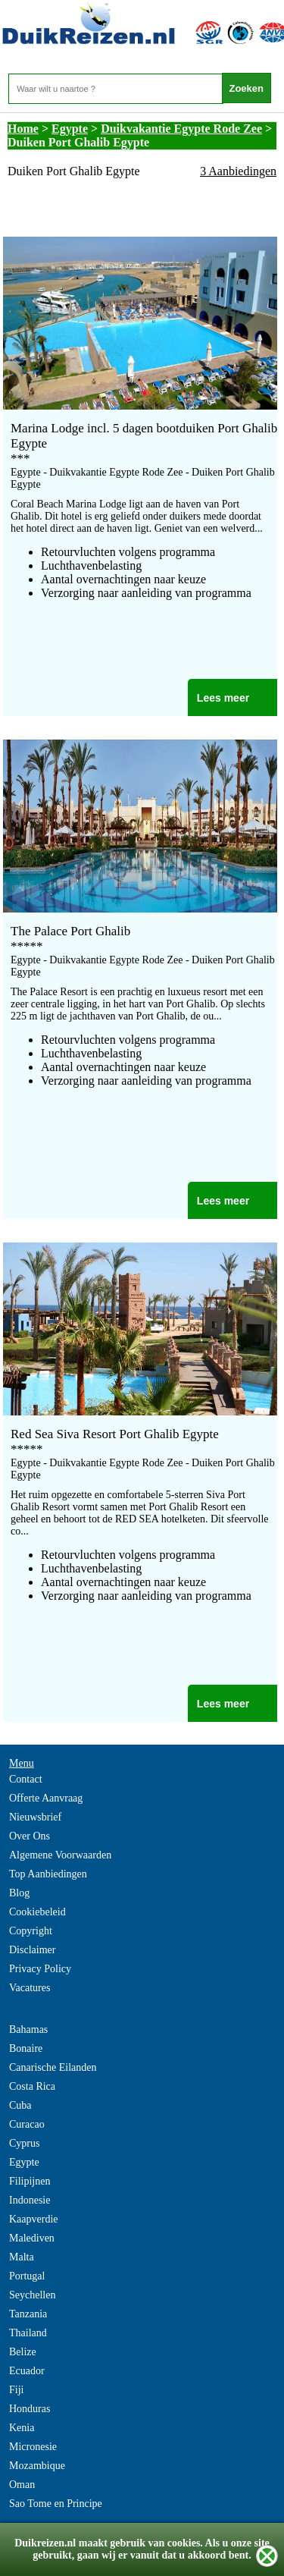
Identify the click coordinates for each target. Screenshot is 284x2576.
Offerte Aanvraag (46, 1798)
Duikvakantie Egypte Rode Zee (181, 128)
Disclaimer (32, 1950)
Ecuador (27, 2371)
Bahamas (28, 2029)
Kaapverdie (33, 2219)
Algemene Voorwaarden (60, 1855)
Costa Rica (32, 2086)
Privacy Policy (40, 1968)
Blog (19, 1893)
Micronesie (33, 2446)
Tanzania (28, 2314)
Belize (22, 2352)
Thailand (28, 2333)
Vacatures (29, 1987)
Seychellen (32, 2295)
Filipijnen (29, 2181)
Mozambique (37, 2465)
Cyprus (24, 2143)
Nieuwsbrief (35, 1817)
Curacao (27, 2124)
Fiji (16, 2389)
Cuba (20, 2105)
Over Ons (29, 1836)
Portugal (27, 2276)
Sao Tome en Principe (55, 2503)
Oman (22, 2484)
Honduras (29, 2408)
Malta (21, 2257)
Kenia (21, 2427)
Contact (25, 1779)
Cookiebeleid (37, 1912)
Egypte (69, 128)
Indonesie (29, 2200)
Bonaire (25, 2048)
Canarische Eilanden (52, 2067)
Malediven (32, 2238)
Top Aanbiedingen (48, 1874)
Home (23, 128)
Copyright (30, 1931)
